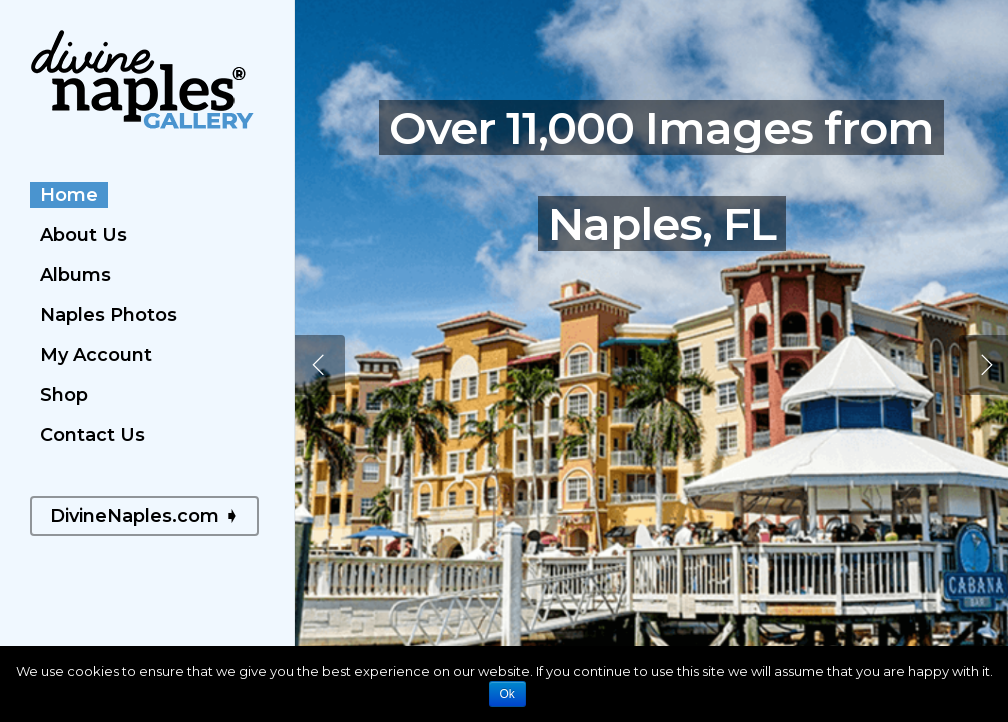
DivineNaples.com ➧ (144, 516)
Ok (507, 694)
